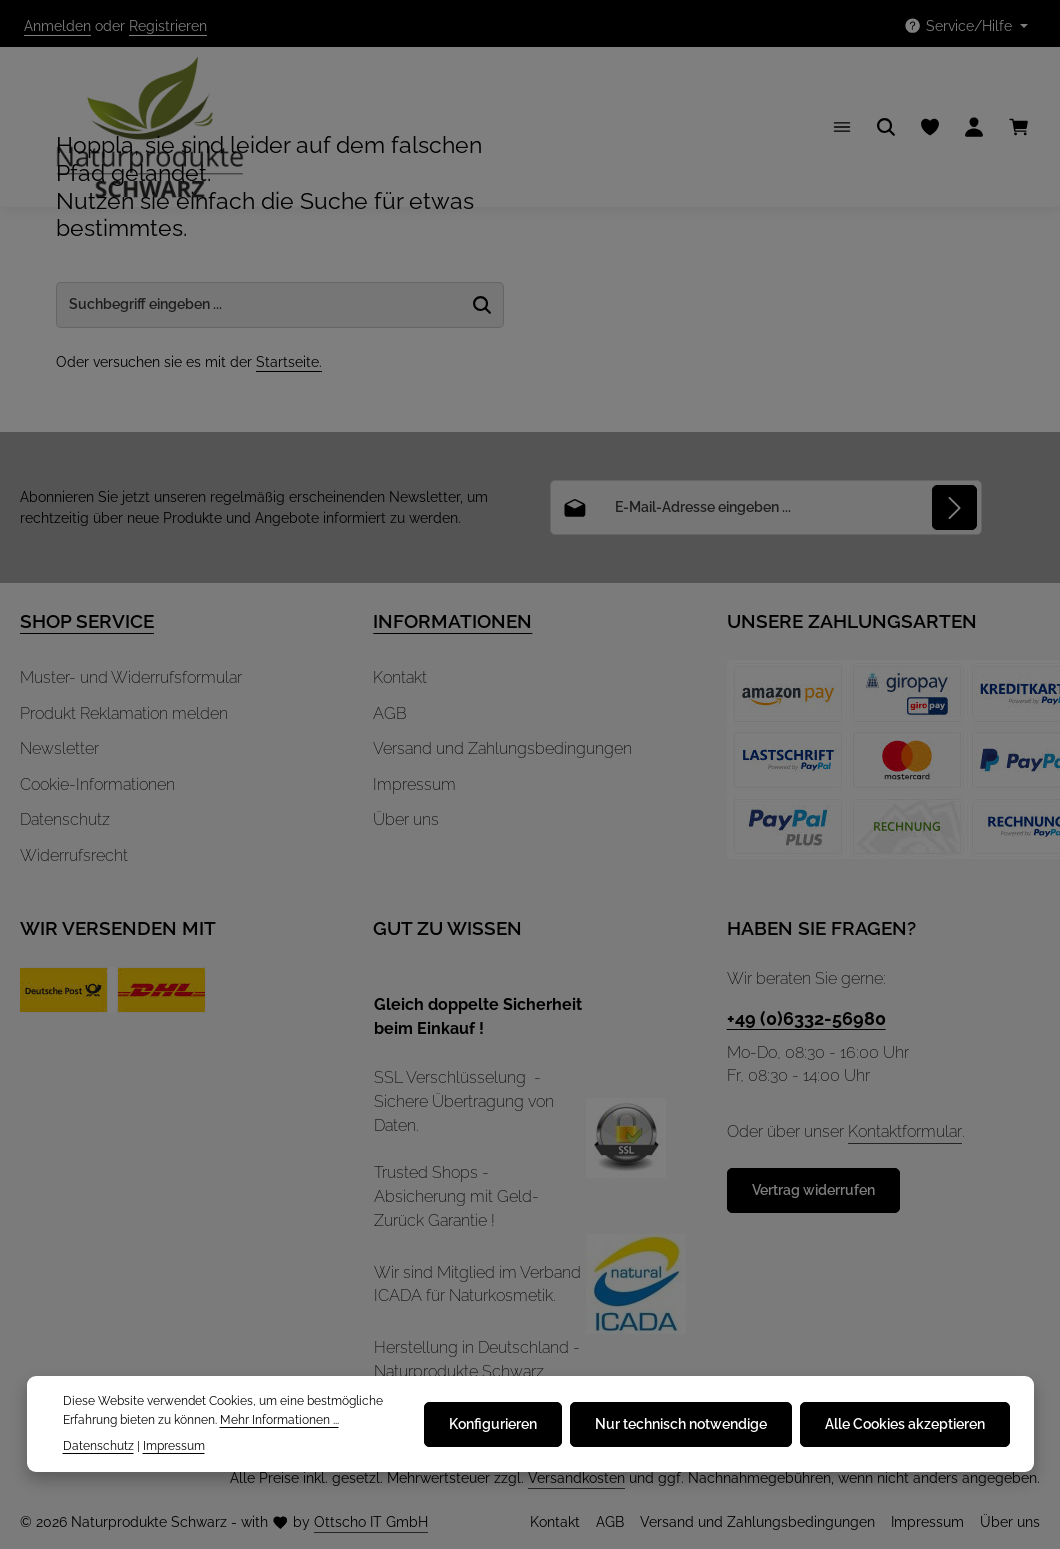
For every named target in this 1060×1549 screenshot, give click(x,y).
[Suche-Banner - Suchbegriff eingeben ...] (259, 305)
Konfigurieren (493, 1424)
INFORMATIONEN (452, 621)
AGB (390, 713)
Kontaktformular (905, 1131)
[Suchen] (886, 127)
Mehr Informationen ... (279, 1419)
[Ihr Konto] (974, 127)
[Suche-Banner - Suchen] (482, 305)
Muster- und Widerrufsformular (131, 677)
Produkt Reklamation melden (124, 713)
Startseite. (289, 362)
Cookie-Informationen (97, 784)
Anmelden (57, 26)
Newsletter (59, 748)
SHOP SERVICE (87, 621)
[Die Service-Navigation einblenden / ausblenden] (965, 26)
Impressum (414, 784)
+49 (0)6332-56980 (806, 1018)
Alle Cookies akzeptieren (905, 1424)
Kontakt (400, 677)
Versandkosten (576, 1478)
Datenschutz (65, 819)
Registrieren (168, 26)
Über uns (406, 819)
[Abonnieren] (954, 507)
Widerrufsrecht (74, 855)
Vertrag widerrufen (813, 1190)
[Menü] (842, 127)
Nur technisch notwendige (681, 1424)
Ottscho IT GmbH (371, 1522)
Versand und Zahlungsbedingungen (502, 748)
